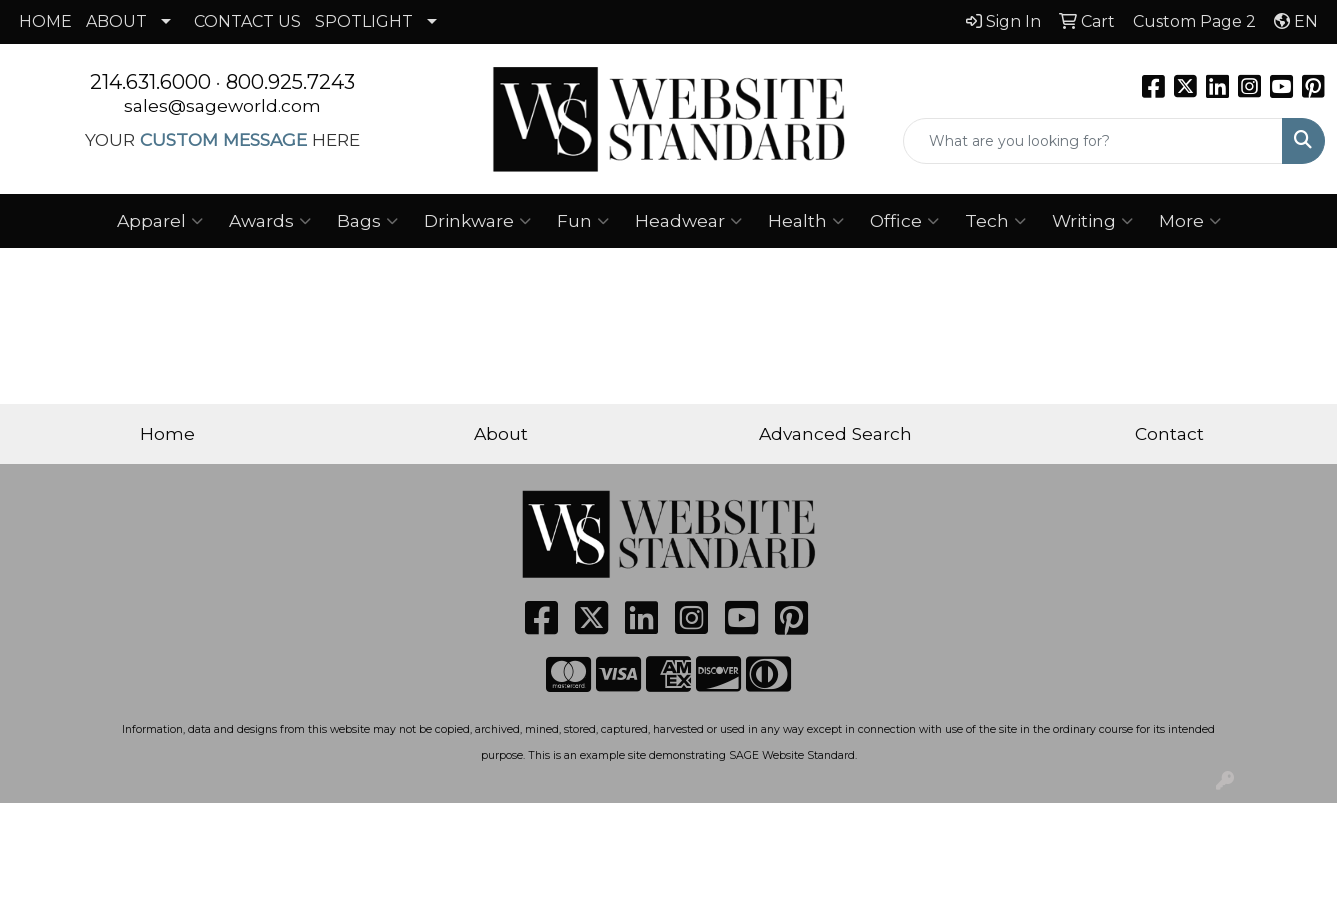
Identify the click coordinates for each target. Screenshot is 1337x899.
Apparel (160, 221)
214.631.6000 (150, 82)
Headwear (688, 221)
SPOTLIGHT (364, 21)
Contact (1169, 433)
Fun (583, 221)
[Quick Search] (1093, 141)
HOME (45, 21)
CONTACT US (247, 21)
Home (167, 433)
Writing (1092, 221)
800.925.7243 (290, 82)
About (501, 433)
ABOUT (116, 21)
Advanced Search (835, 433)
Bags (367, 221)
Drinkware (477, 221)
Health (806, 221)
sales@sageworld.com (222, 105)
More (1190, 221)
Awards (270, 221)
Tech (995, 221)
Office (904, 221)
